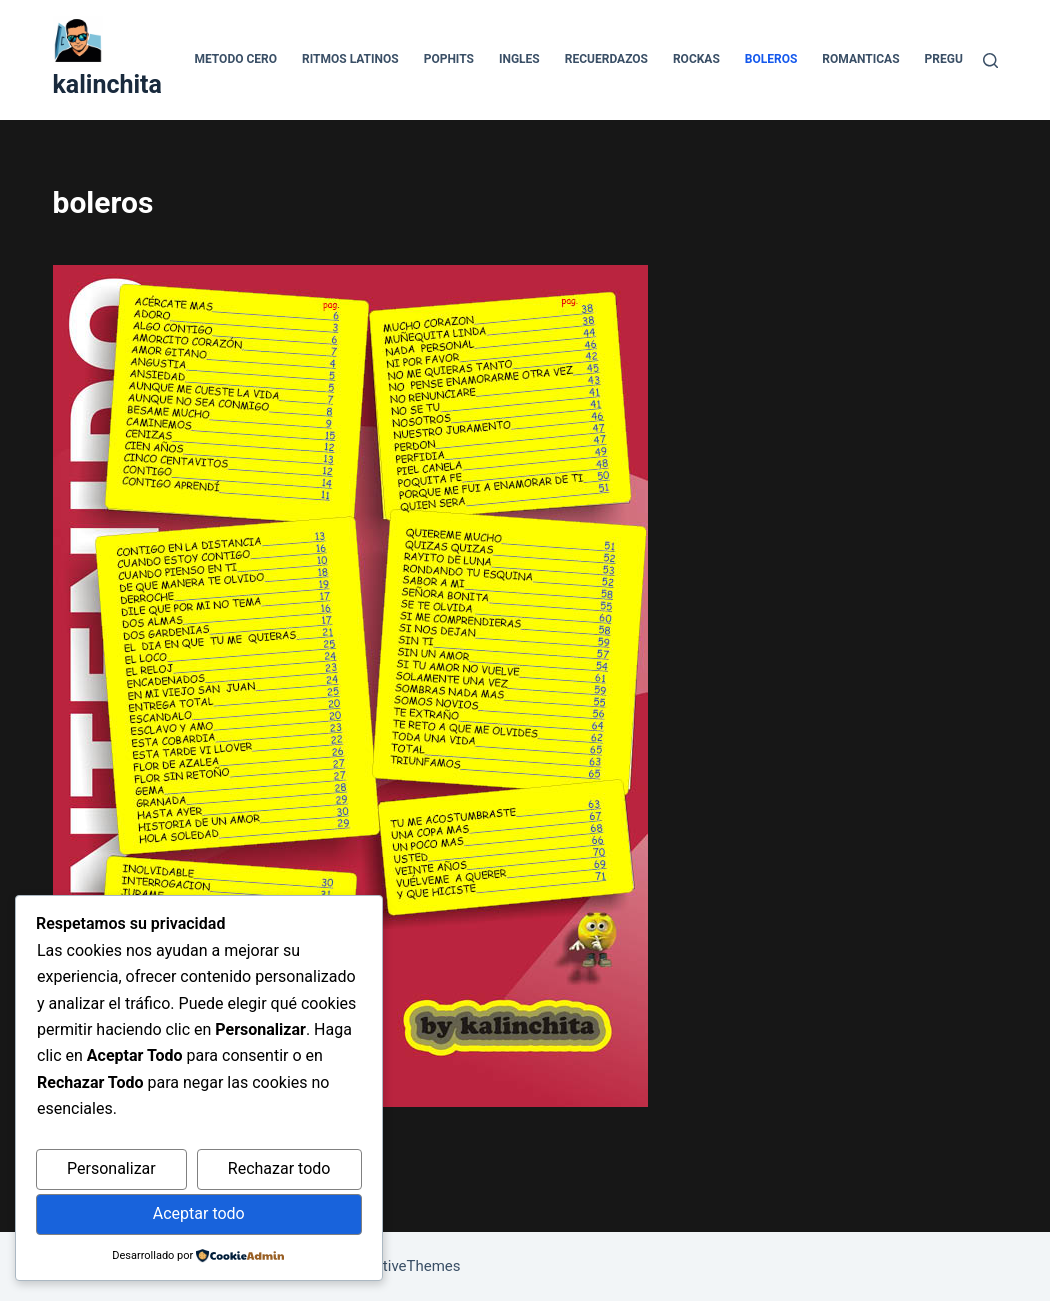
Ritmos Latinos (350, 59)
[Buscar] (990, 60)
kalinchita (107, 84)
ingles (519, 59)
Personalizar (111, 1168)
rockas (696, 59)
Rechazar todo (279, 1168)
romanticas (860, 59)
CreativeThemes (406, 1266)
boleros (771, 59)
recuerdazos (606, 59)
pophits (449, 59)
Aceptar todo (199, 1213)
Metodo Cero (235, 59)
